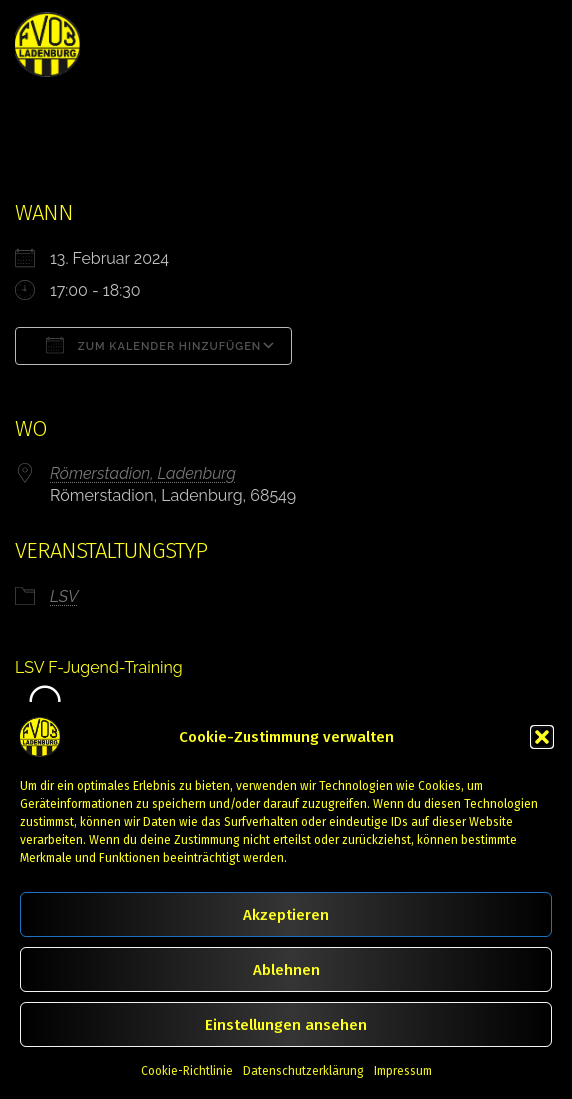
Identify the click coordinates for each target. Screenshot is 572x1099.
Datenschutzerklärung (303, 1071)
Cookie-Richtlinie (187, 1071)
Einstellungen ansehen (286, 1025)
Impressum (403, 1071)
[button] (542, 737)
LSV (64, 596)
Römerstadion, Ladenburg (143, 473)
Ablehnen (286, 970)
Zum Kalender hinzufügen (153, 345)
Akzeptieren (286, 915)
